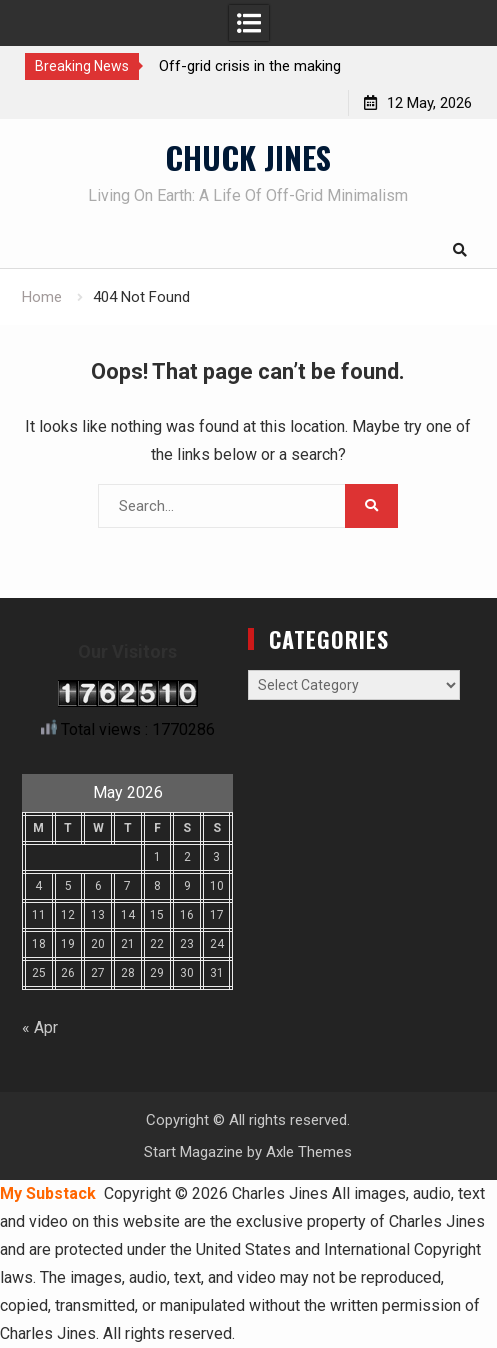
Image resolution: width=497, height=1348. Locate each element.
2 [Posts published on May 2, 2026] (187, 857)
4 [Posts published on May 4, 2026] (38, 886)
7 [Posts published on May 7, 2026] (127, 886)
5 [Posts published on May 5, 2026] (68, 886)
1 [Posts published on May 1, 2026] (157, 857)
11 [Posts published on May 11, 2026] (39, 915)
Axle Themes (309, 1152)
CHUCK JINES (248, 157)
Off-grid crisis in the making (250, 66)
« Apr (40, 1027)
